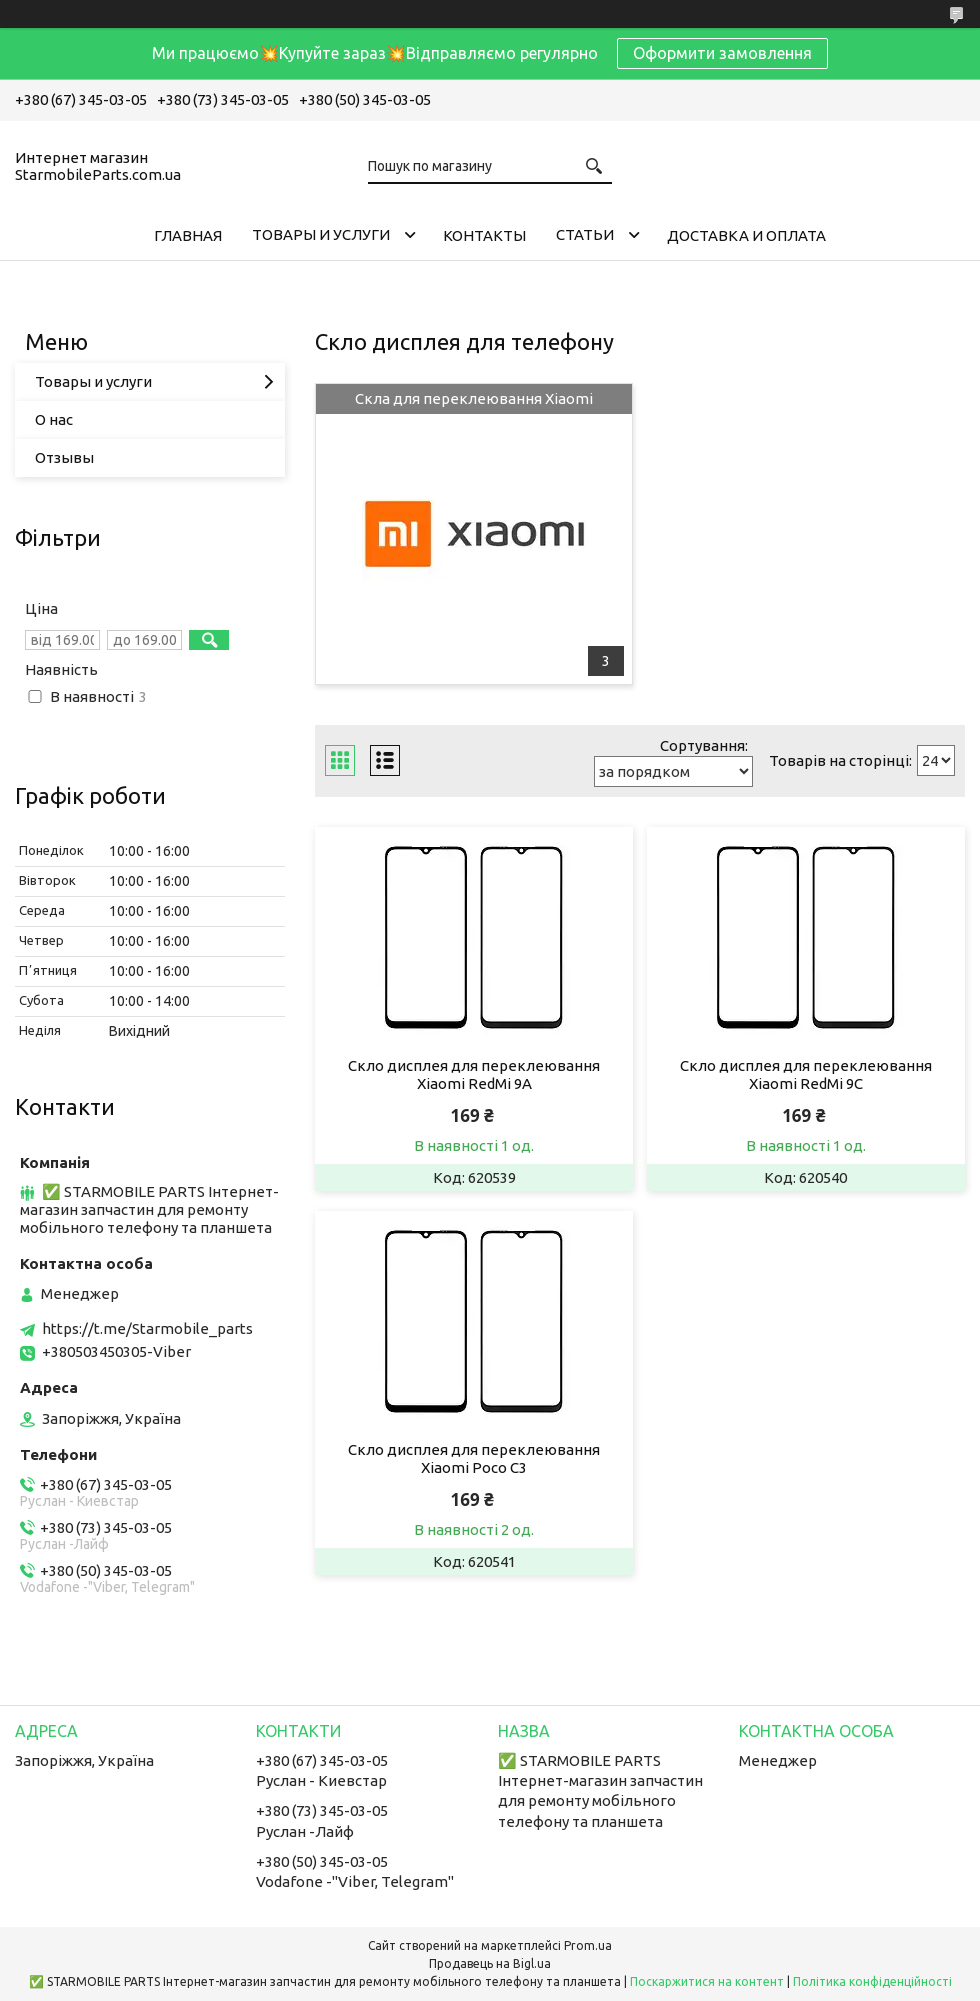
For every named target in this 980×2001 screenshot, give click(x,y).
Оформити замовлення (722, 53)
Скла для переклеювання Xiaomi (474, 398)
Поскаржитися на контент (707, 1981)
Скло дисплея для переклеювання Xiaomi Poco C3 (474, 1458)
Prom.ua (588, 1945)
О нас (54, 419)
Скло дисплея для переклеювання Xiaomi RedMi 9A (474, 1074)
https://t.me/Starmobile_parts (147, 1328)
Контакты (484, 235)
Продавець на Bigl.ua (490, 1963)
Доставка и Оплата (746, 235)
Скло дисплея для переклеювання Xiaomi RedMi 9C (806, 1074)
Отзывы (64, 457)
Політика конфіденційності (872, 1981)
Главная (188, 235)
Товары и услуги (321, 234)
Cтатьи (585, 234)
